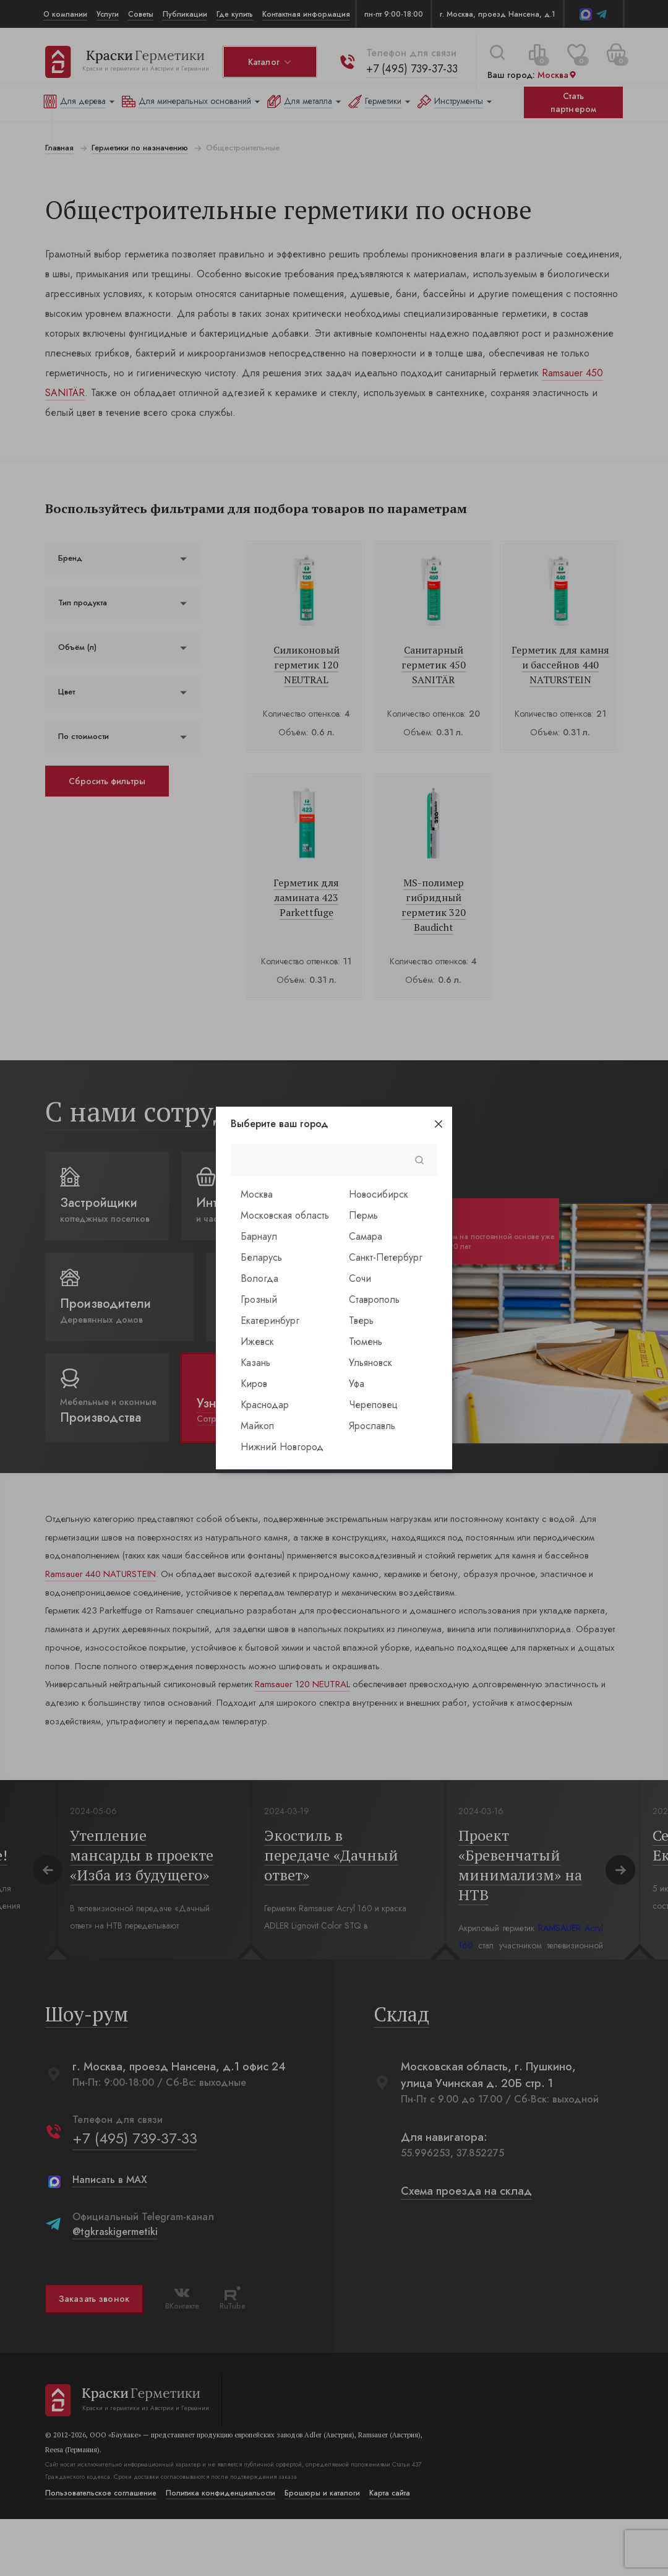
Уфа (356, 1384)
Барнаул (259, 1236)
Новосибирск (378, 1194)
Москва (257, 1194)
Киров (254, 1384)
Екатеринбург (270, 1320)
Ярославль (372, 1426)
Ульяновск (370, 1362)
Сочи (360, 1278)
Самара (365, 1236)
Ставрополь (374, 1299)
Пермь (363, 1215)
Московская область (285, 1215)
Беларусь (261, 1257)
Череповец (373, 1405)
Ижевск (257, 1341)
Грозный (259, 1299)
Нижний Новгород (282, 1447)
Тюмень (365, 1341)
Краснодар (265, 1405)
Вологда (259, 1278)
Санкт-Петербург (385, 1257)
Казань (255, 1362)
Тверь (361, 1320)
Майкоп (257, 1426)
